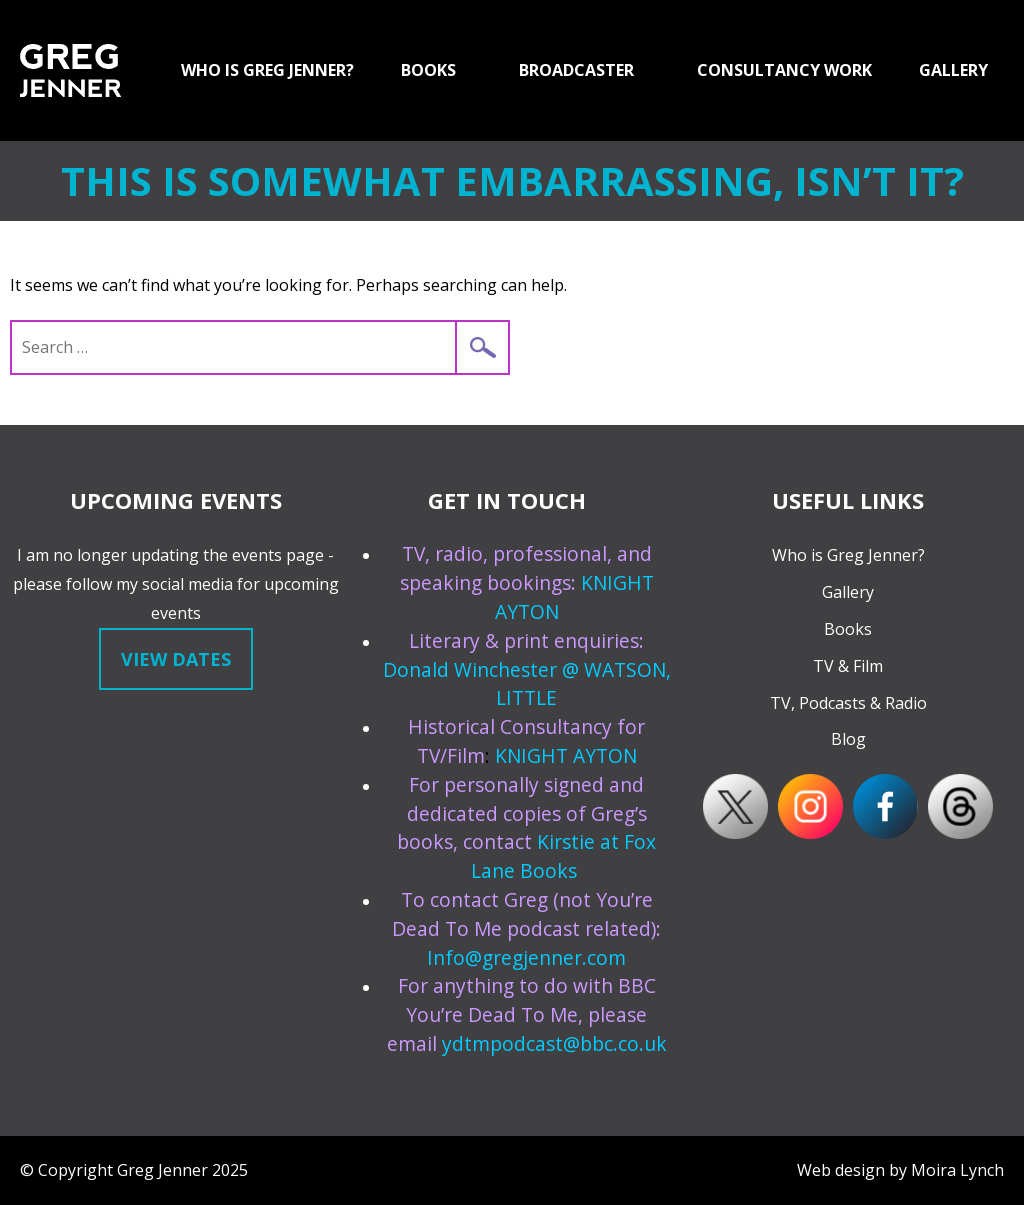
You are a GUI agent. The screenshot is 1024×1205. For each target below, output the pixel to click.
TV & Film (848, 666)
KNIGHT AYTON (566, 755)
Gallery (848, 592)
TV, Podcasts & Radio (848, 703)
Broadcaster (576, 70)
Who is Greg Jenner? (267, 70)
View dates (176, 659)
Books (428, 70)
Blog (848, 739)
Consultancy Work (784, 70)
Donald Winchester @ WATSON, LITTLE (527, 684)
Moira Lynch (957, 1170)
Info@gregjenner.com (526, 957)
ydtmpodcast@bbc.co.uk (554, 1043)
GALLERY (953, 70)
